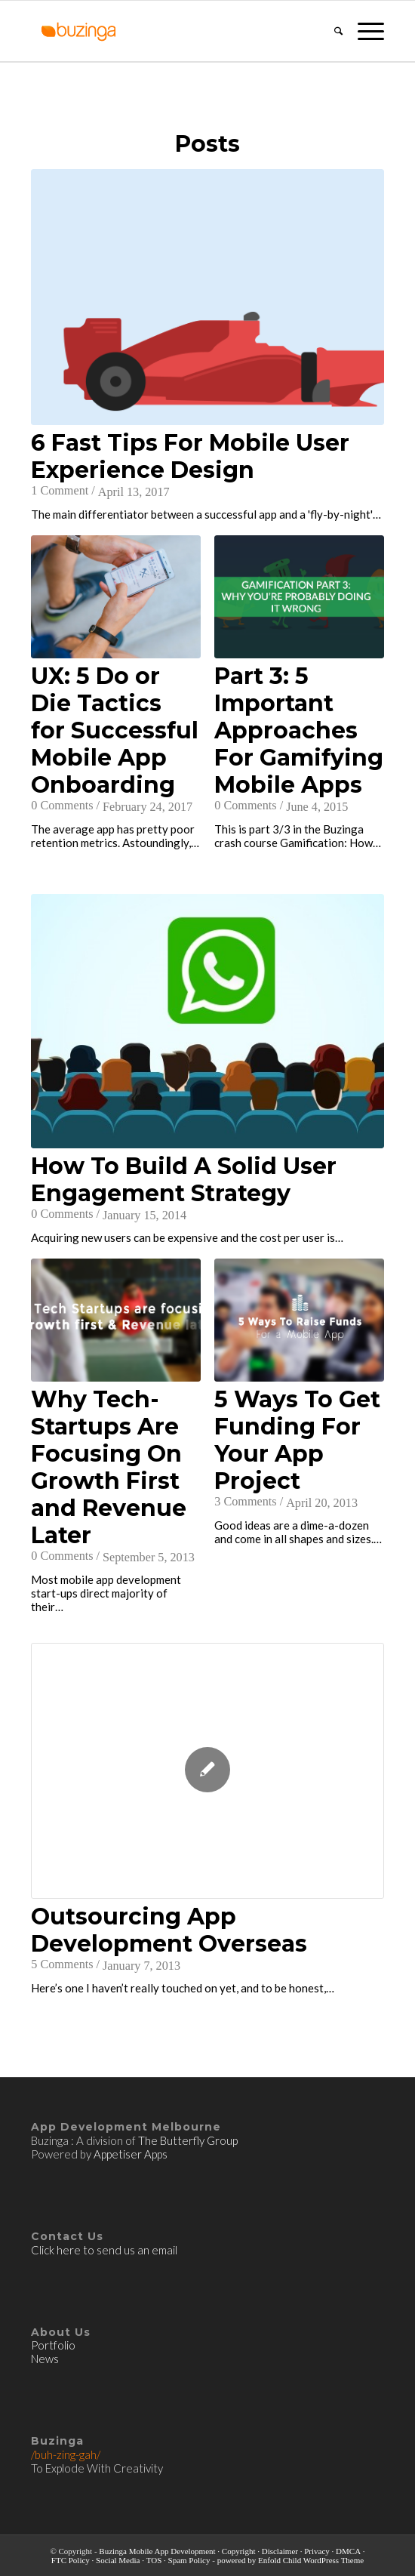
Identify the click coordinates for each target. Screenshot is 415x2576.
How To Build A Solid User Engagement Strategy (184, 1180)
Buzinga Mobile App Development (157, 2551)
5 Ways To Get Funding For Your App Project (297, 1440)
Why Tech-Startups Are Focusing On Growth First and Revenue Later (108, 1467)
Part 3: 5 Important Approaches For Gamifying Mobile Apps (298, 731)
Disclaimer (280, 2551)
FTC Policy (70, 2560)
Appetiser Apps (131, 2154)
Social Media (118, 2560)
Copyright (239, 2551)
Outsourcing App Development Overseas (169, 1930)
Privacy (317, 2551)
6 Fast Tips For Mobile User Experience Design (190, 457)
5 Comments (62, 1964)
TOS (154, 2560)
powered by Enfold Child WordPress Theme (290, 2560)
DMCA (348, 2551)
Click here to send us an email (104, 2250)
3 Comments (245, 1501)
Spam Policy (189, 2560)
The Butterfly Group (188, 2140)
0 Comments (62, 805)
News (45, 2358)
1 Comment (59, 491)
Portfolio (54, 2345)
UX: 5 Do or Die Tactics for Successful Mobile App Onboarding (114, 731)
